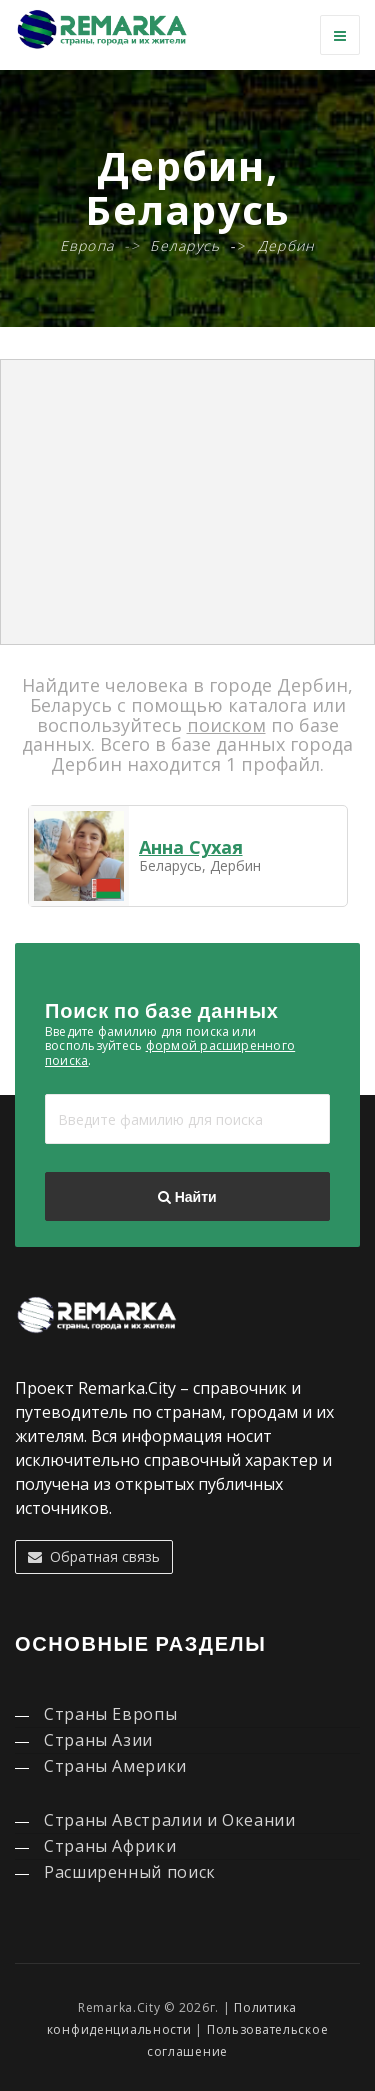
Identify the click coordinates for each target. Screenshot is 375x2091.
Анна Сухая (191, 847)
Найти (187, 1197)
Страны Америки (115, 1766)
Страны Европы (110, 1714)
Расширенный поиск (130, 1872)
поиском (226, 725)
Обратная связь (94, 1556)
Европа (87, 245)
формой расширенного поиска (170, 1052)
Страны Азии (98, 1740)
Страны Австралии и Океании (170, 1820)
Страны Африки (110, 1846)
